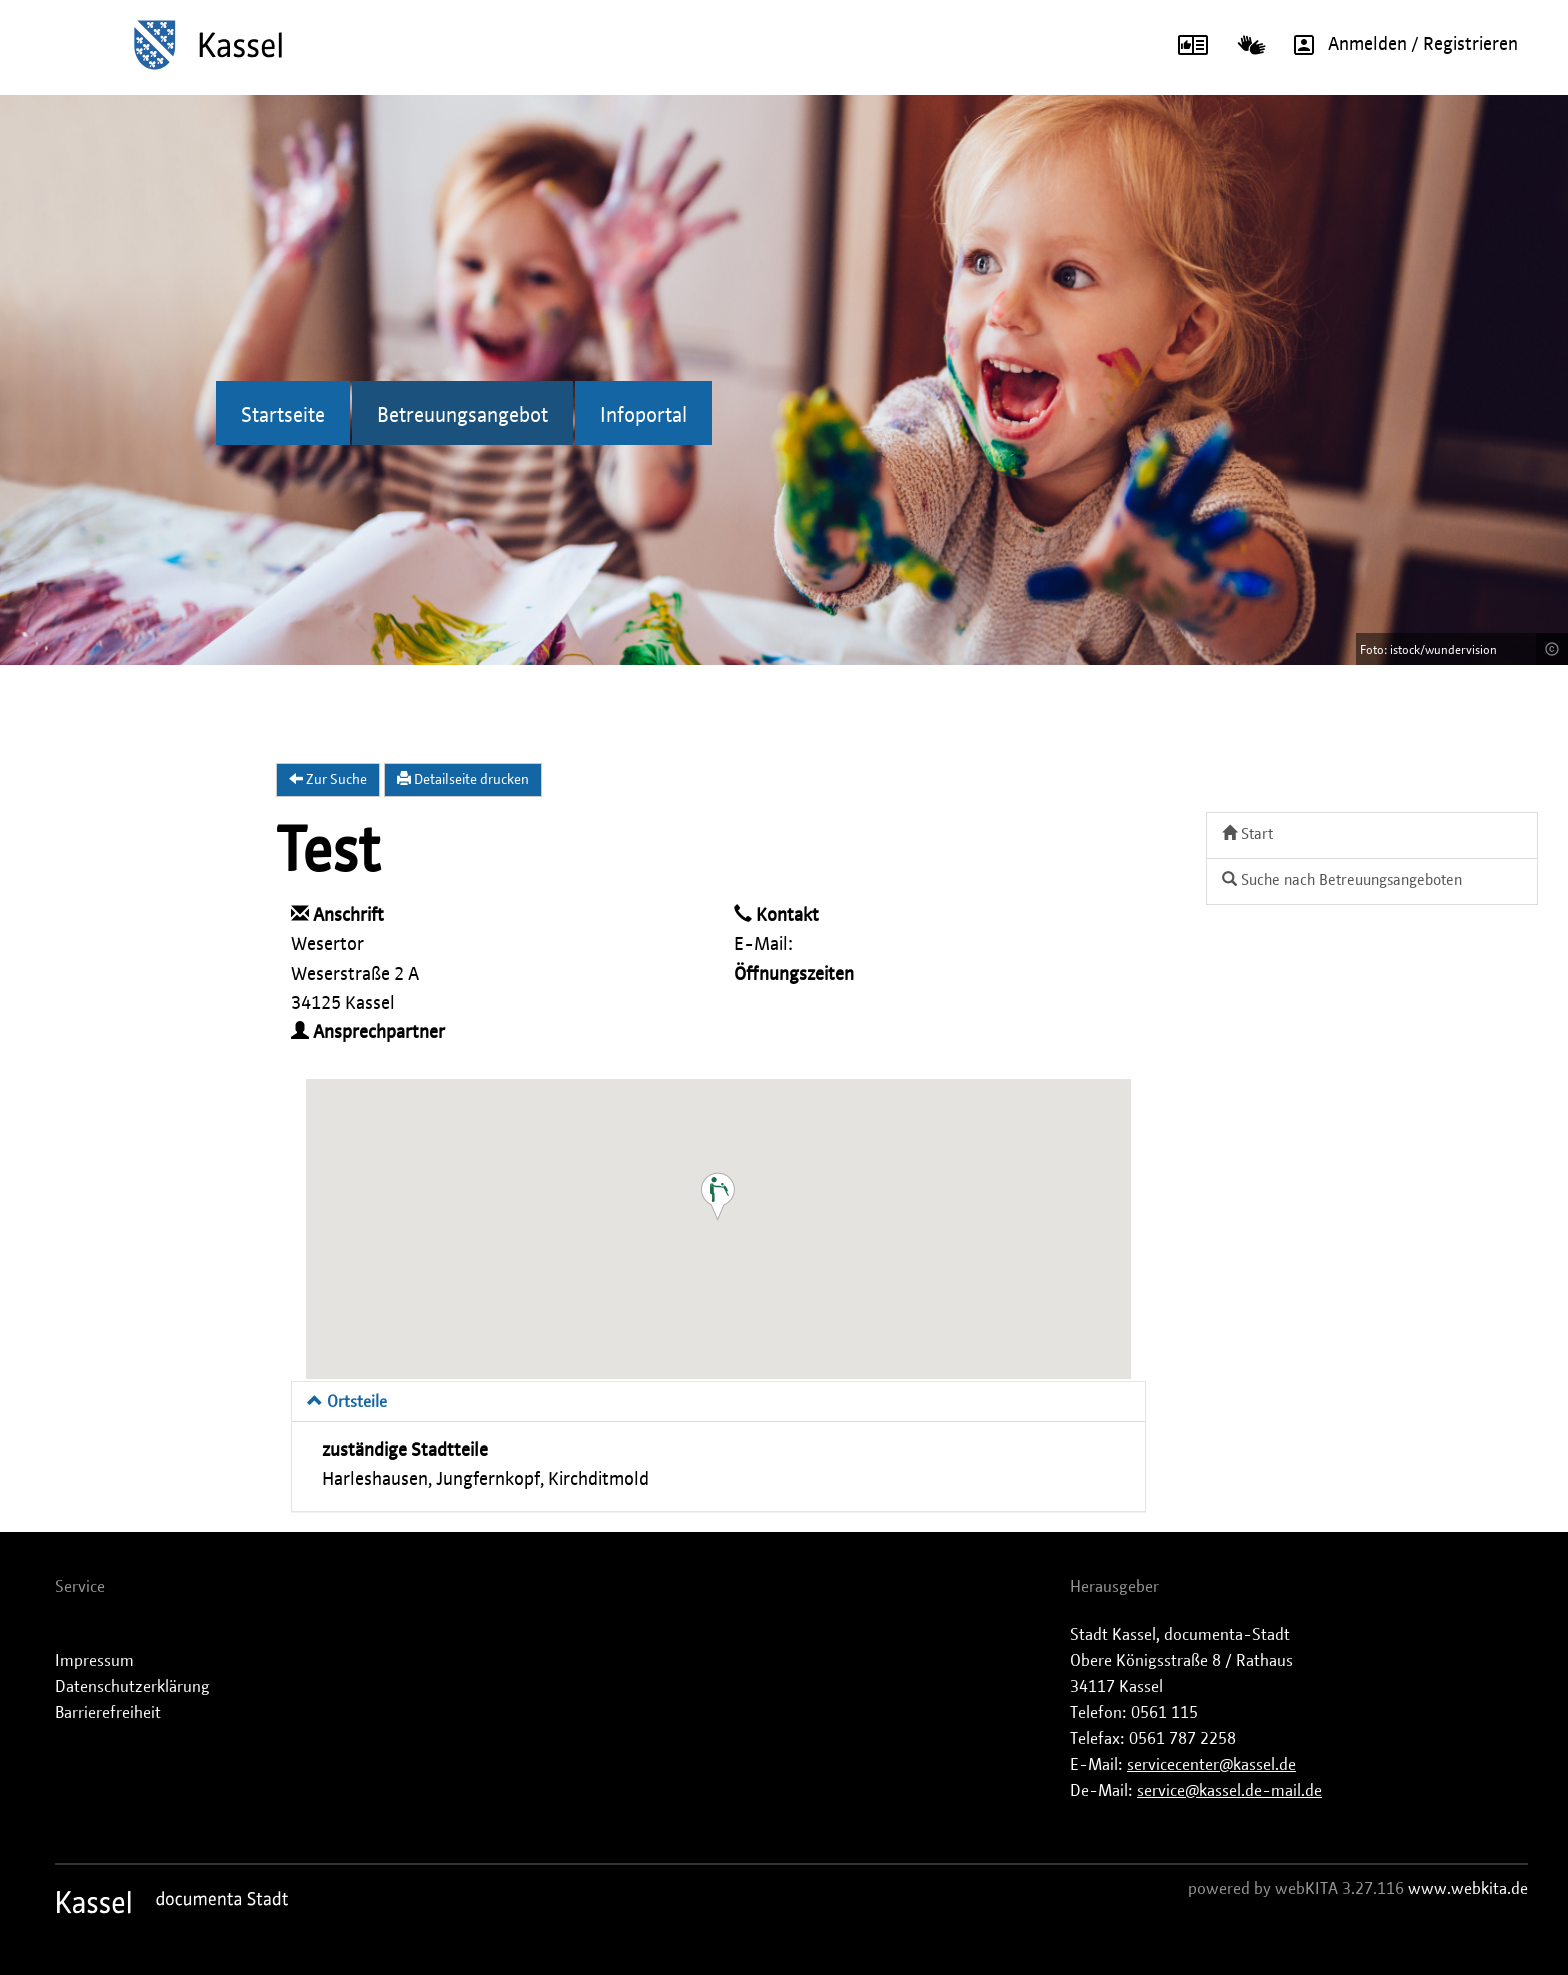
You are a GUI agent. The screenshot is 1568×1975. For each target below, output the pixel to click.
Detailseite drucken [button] (463, 779)
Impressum (94, 1661)
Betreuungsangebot (462, 416)
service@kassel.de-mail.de (1229, 1791)
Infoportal (643, 416)
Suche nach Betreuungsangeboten (1342, 879)
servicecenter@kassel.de (1211, 1765)
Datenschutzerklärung (132, 1687)
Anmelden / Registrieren (1399, 45)
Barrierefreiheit (108, 1713)
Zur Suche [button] (328, 779)
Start (1247, 833)
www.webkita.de (1468, 1889)
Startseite (283, 416)
